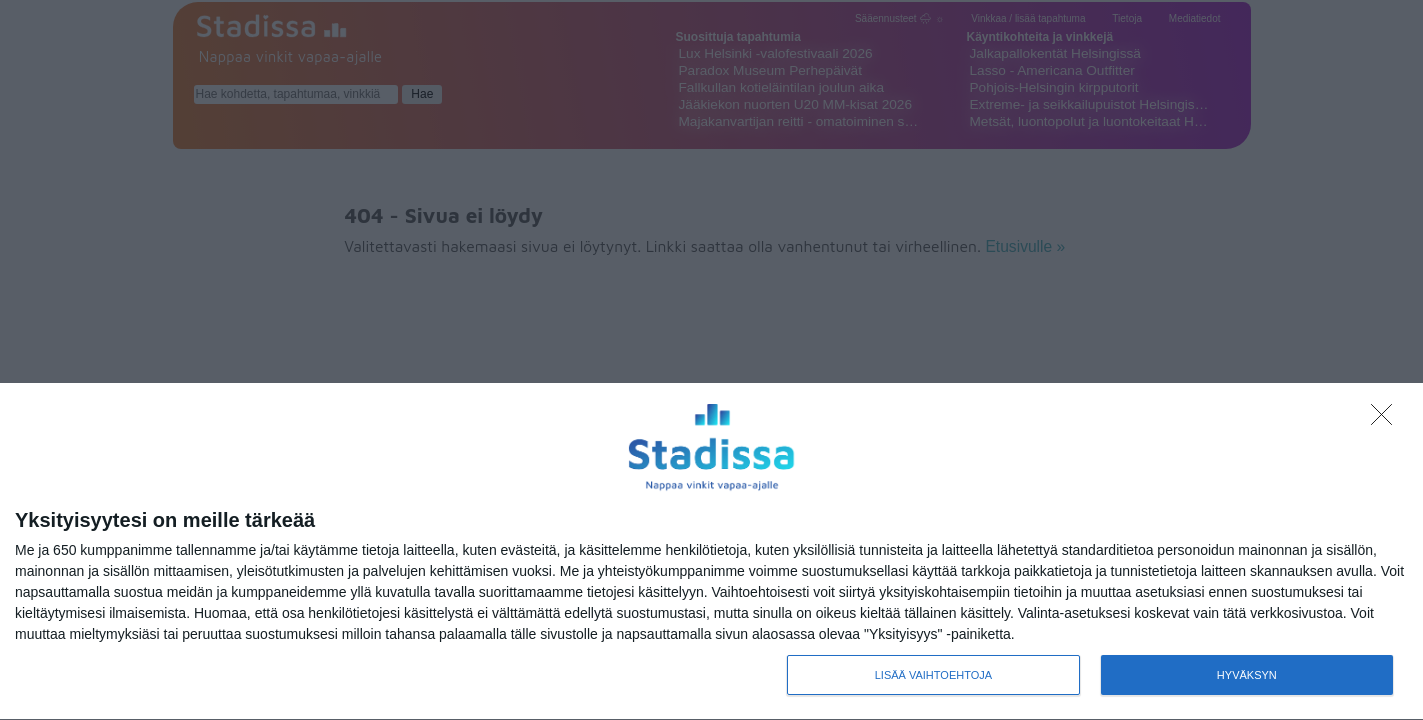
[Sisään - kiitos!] (1387, 420)
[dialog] (711, 552)
